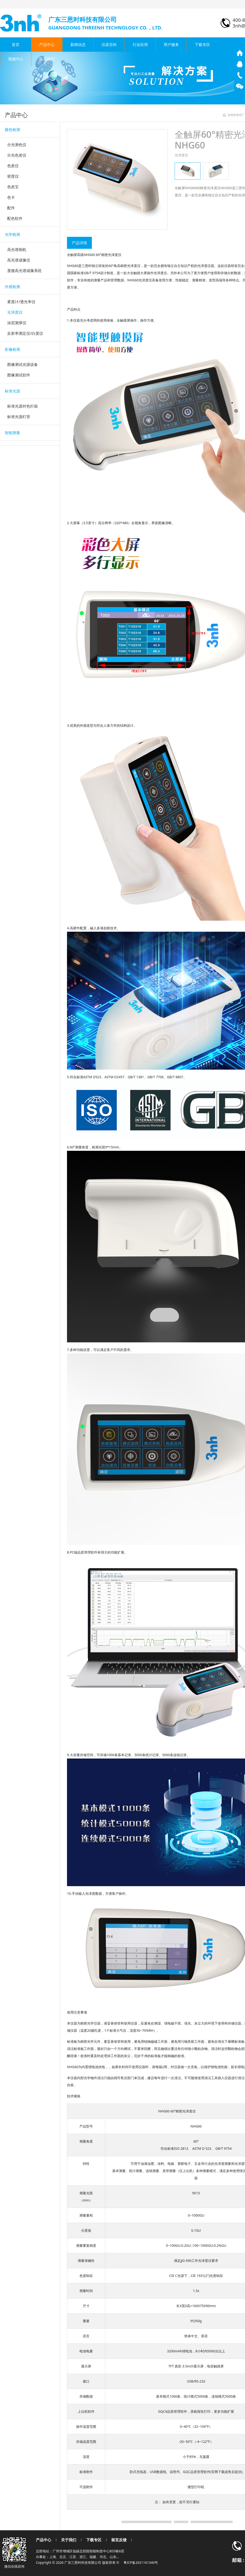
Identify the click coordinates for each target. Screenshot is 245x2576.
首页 (15, 44)
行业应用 (140, 44)
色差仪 (13, 165)
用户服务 (171, 44)
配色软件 (14, 218)
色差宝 (13, 186)
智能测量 (12, 432)
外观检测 (12, 286)
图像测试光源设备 (22, 364)
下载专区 (202, 44)
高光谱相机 (16, 249)
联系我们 (47, 59)
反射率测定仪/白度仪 (25, 333)
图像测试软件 (18, 375)
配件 (11, 207)
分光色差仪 (16, 155)
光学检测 (12, 234)
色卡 (11, 197)
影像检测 (12, 349)
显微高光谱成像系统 (24, 270)
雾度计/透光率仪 (21, 301)
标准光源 (12, 391)
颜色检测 (12, 129)
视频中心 (15, 59)
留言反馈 (119, 2539)
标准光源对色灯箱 (22, 406)
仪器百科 (109, 44)
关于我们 (68, 2539)
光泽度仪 (14, 312)
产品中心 (47, 44)
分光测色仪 (16, 144)
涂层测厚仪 (16, 322)
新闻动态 (78, 44)
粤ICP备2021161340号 (140, 2562)
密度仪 (13, 176)
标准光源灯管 (18, 416)
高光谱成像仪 (18, 260)
